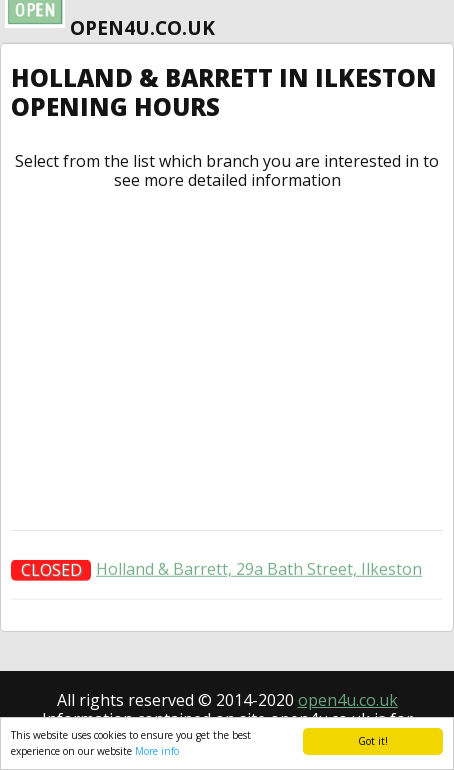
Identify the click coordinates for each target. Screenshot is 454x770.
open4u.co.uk (348, 700)
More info (157, 751)
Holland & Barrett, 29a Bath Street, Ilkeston (259, 571)
